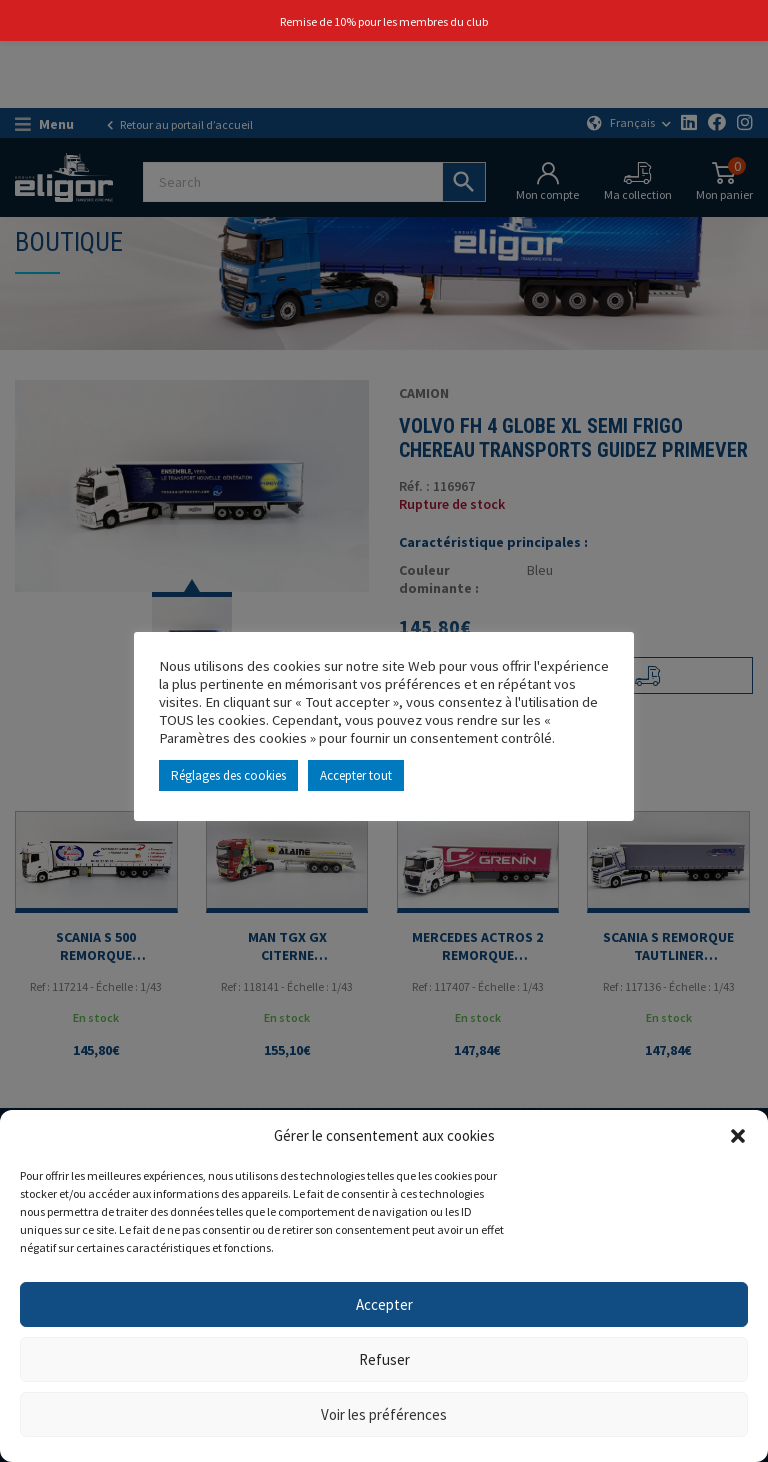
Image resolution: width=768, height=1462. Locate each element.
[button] (738, 1136)
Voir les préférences (384, 1414)
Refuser (384, 1359)
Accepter (384, 1304)
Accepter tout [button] (356, 775)
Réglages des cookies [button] (228, 775)
